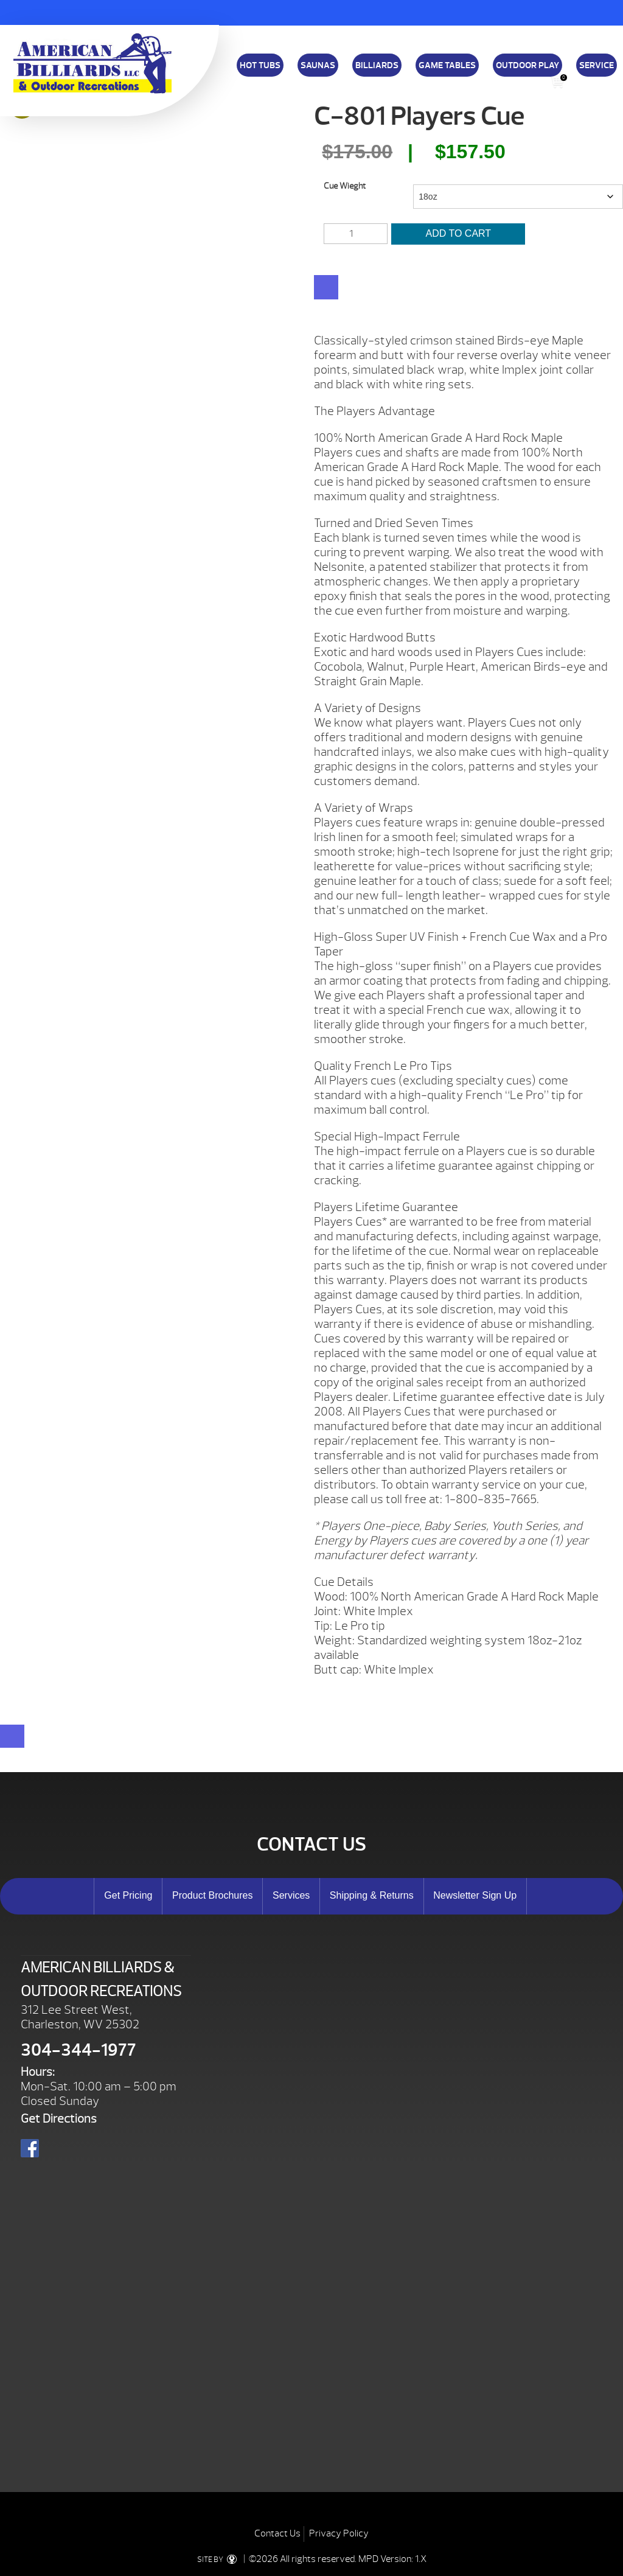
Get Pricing (128, 1895)
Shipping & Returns (365, 78)
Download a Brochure (251, 78)
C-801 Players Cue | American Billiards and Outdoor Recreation (92, 63)
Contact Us (277, 2533)
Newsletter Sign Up (475, 1895)
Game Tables (447, 65)
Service (596, 65)
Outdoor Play (527, 65)
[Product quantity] (355, 233)
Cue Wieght (345, 186)
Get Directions (59, 2118)
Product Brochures (212, 1895)
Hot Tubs (260, 65)
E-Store (497, 78)
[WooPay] (326, 287)
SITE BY (219, 2559)
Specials (460, 78)
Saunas (318, 65)
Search (581, 81)
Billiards (377, 65)
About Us (421, 78)
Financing (310, 78)
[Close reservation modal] (12, 1736)
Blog (530, 78)
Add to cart (459, 233)
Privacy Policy (339, 2533)
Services (291, 1895)
